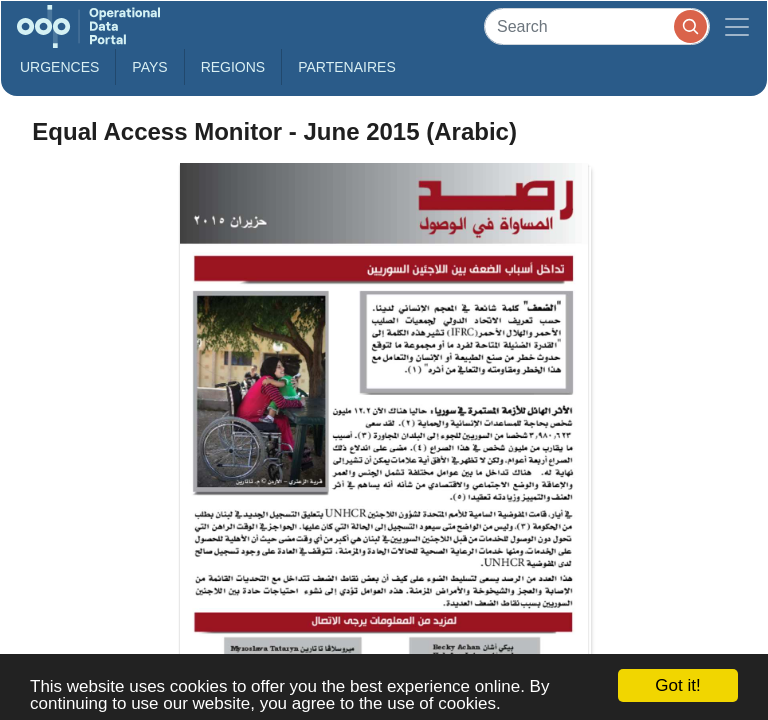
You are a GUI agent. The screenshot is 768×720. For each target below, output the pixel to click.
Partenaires (347, 67)
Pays (149, 67)
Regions (233, 67)
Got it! (677, 685)
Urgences (59, 67)
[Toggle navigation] (737, 26)
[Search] (597, 26)
